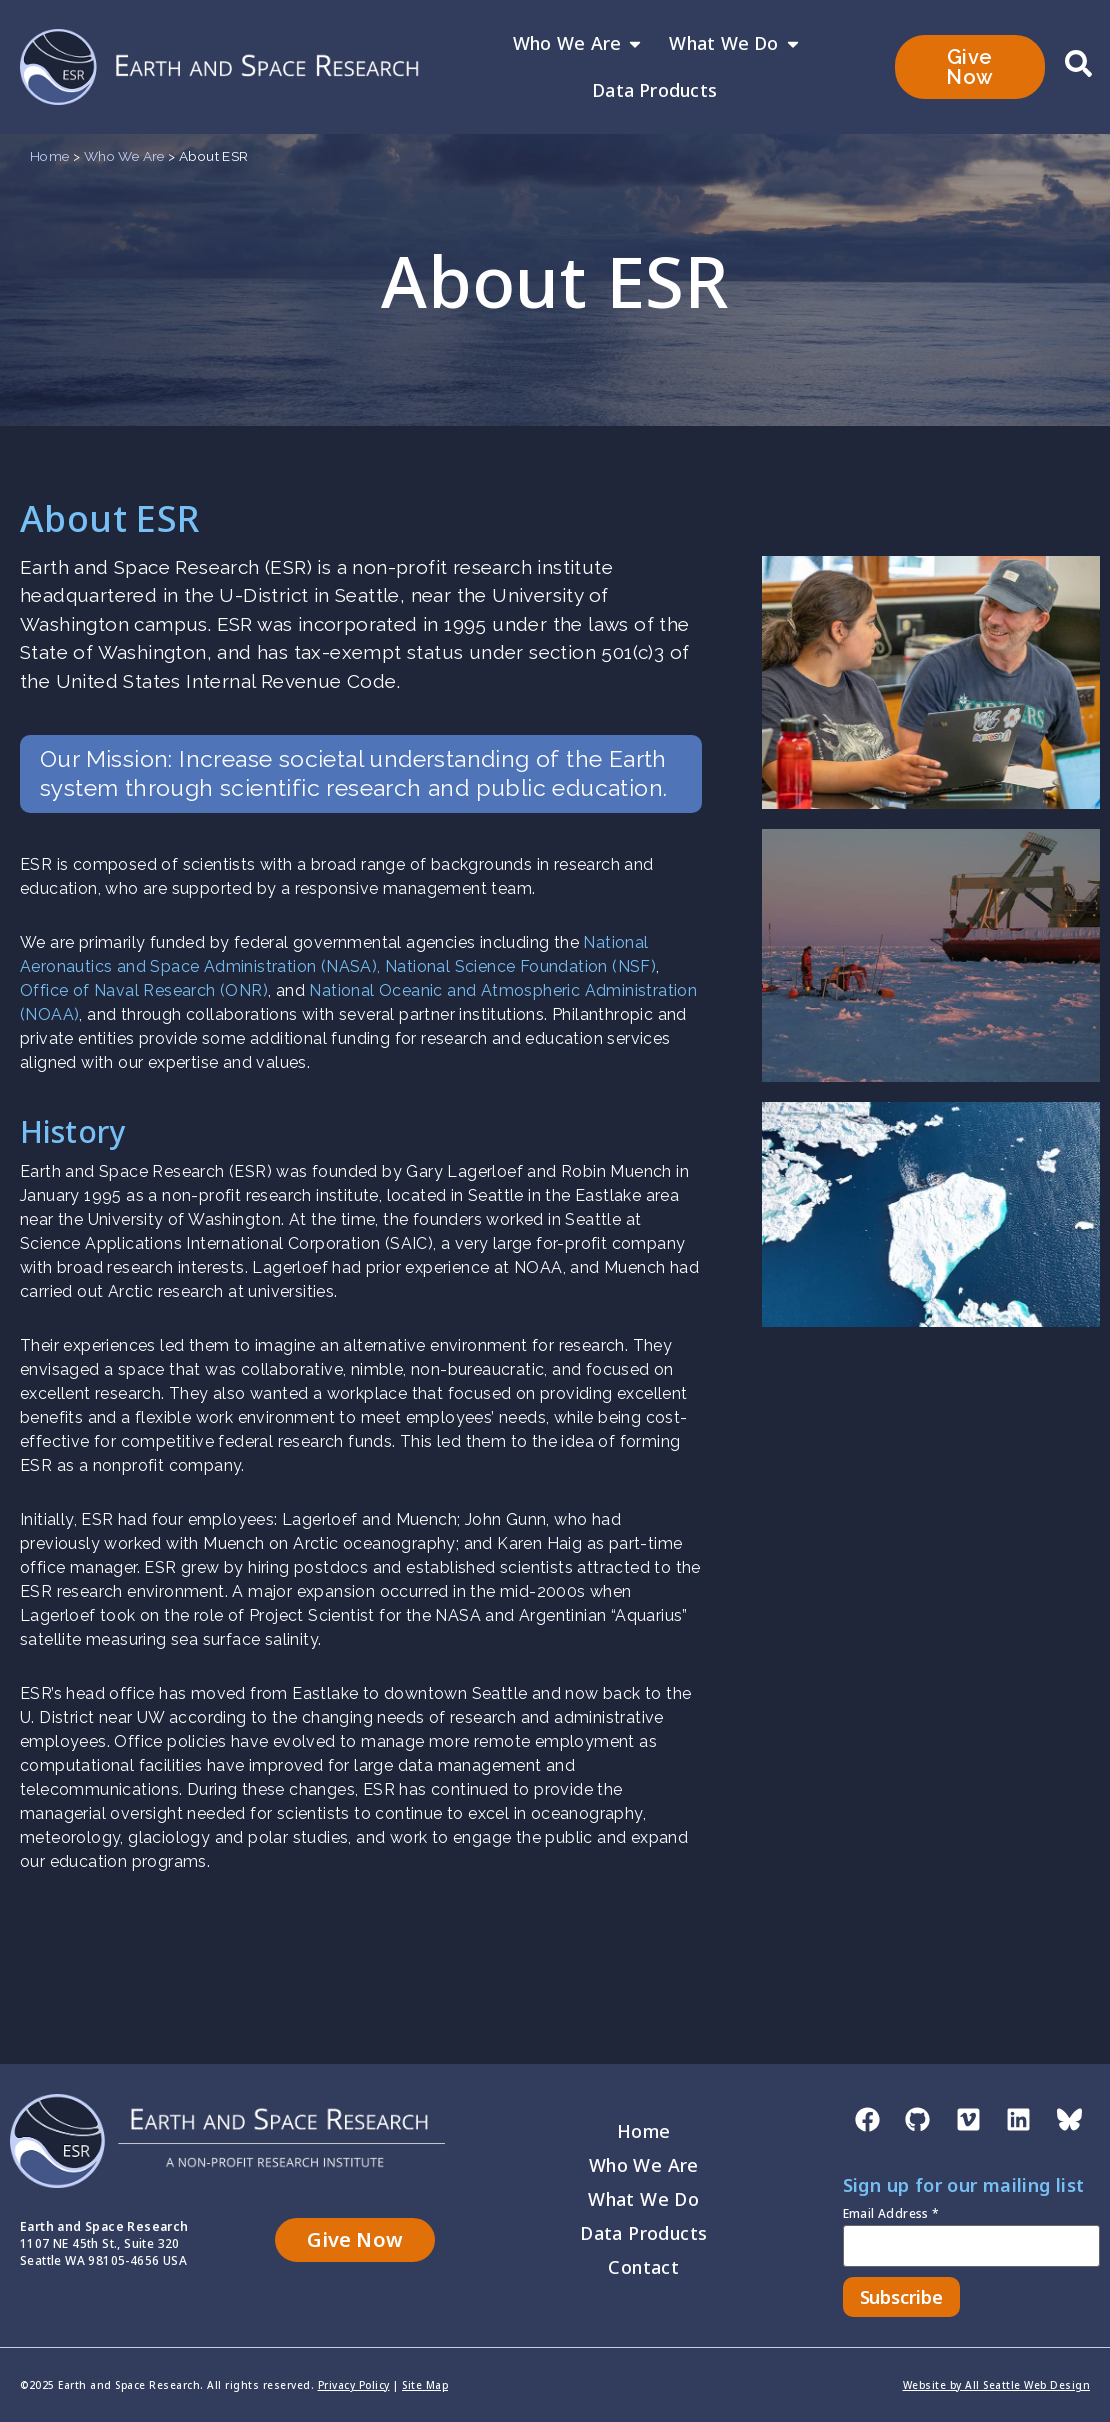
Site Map (425, 2385)
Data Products (654, 90)
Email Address (891, 2215)
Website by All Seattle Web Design (997, 2385)
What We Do (735, 44)
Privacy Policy (354, 2385)
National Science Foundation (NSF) (520, 966)
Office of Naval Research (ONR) (144, 990)
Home (50, 156)
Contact (643, 2267)
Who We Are (578, 44)
